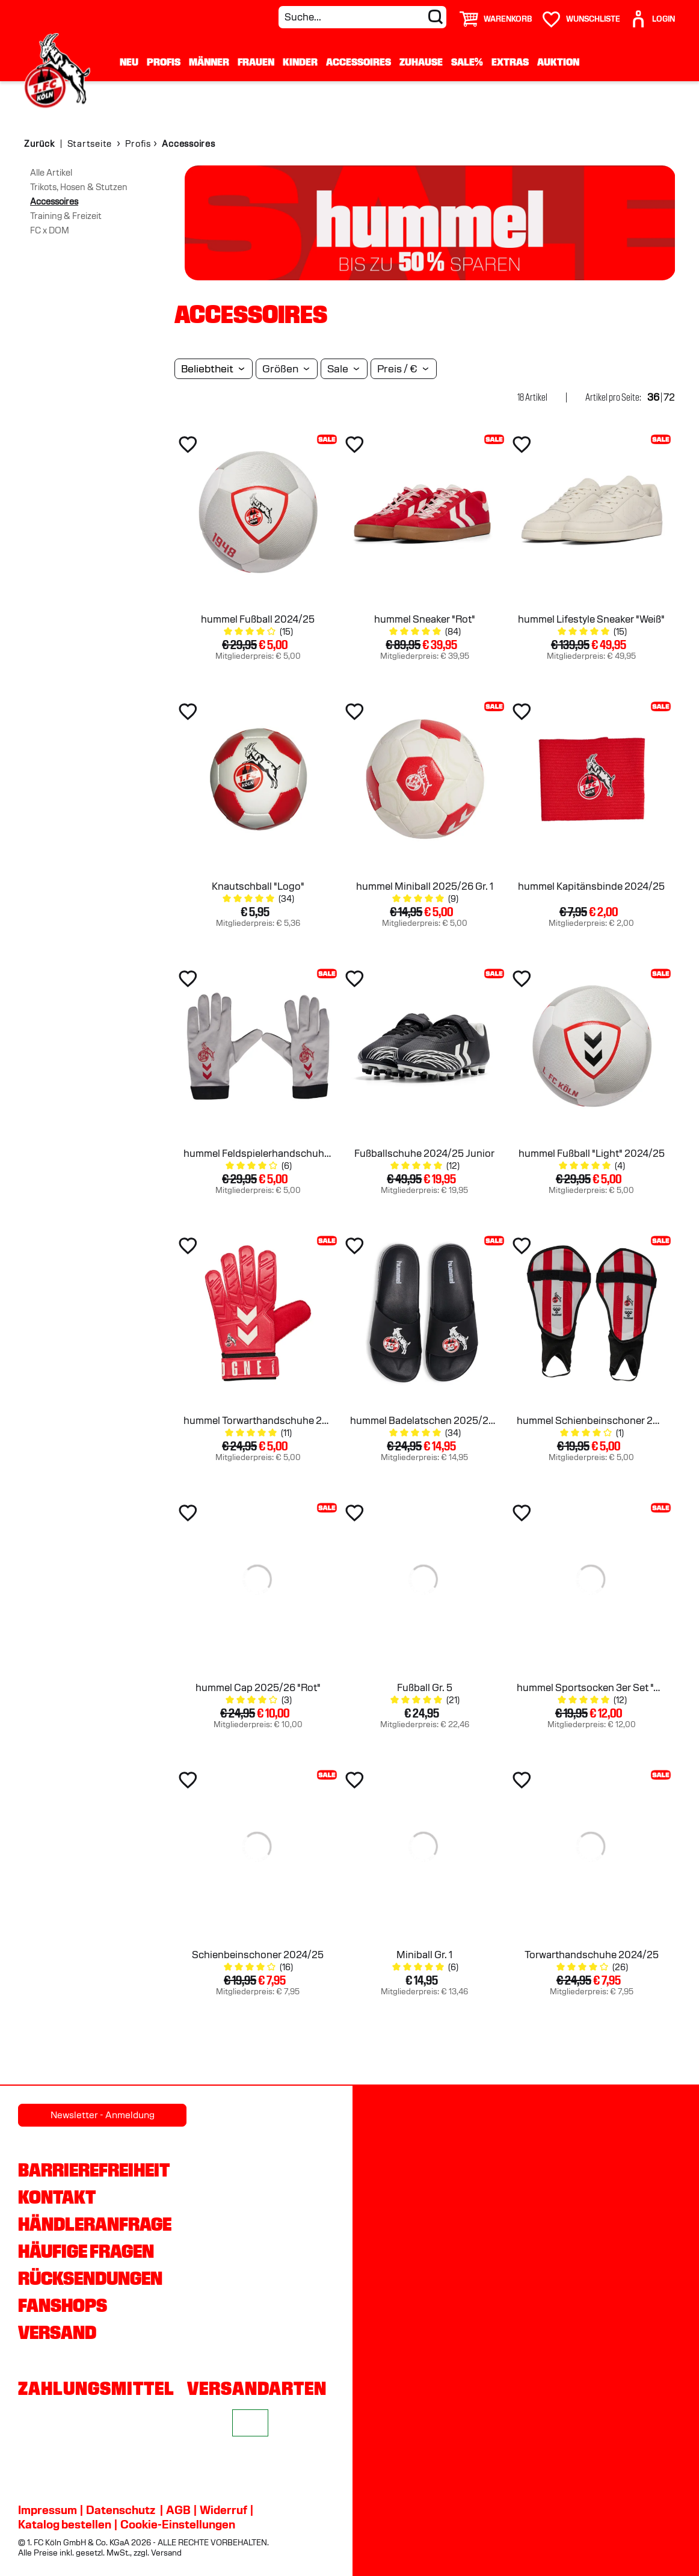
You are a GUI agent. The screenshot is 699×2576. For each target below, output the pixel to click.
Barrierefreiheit (94, 2170)
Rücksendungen (90, 2278)
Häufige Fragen (86, 2251)
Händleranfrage (94, 2224)
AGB (178, 2510)
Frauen (256, 62)
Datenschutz (120, 2510)
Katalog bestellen (64, 2524)
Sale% (467, 62)
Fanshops (62, 2305)
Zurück (39, 144)
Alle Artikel (51, 172)
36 (653, 397)
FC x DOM (49, 230)
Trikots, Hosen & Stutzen (79, 187)
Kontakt (57, 2197)
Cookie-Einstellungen (177, 2524)
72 (669, 397)
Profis (163, 62)
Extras (510, 62)
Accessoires (358, 62)
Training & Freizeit (66, 216)
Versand (57, 2332)
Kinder (300, 62)
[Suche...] (362, 17)
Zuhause (421, 62)
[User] (652, 14)
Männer (209, 62)
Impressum (47, 2510)
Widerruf (223, 2510)
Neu (129, 62)
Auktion (558, 62)
